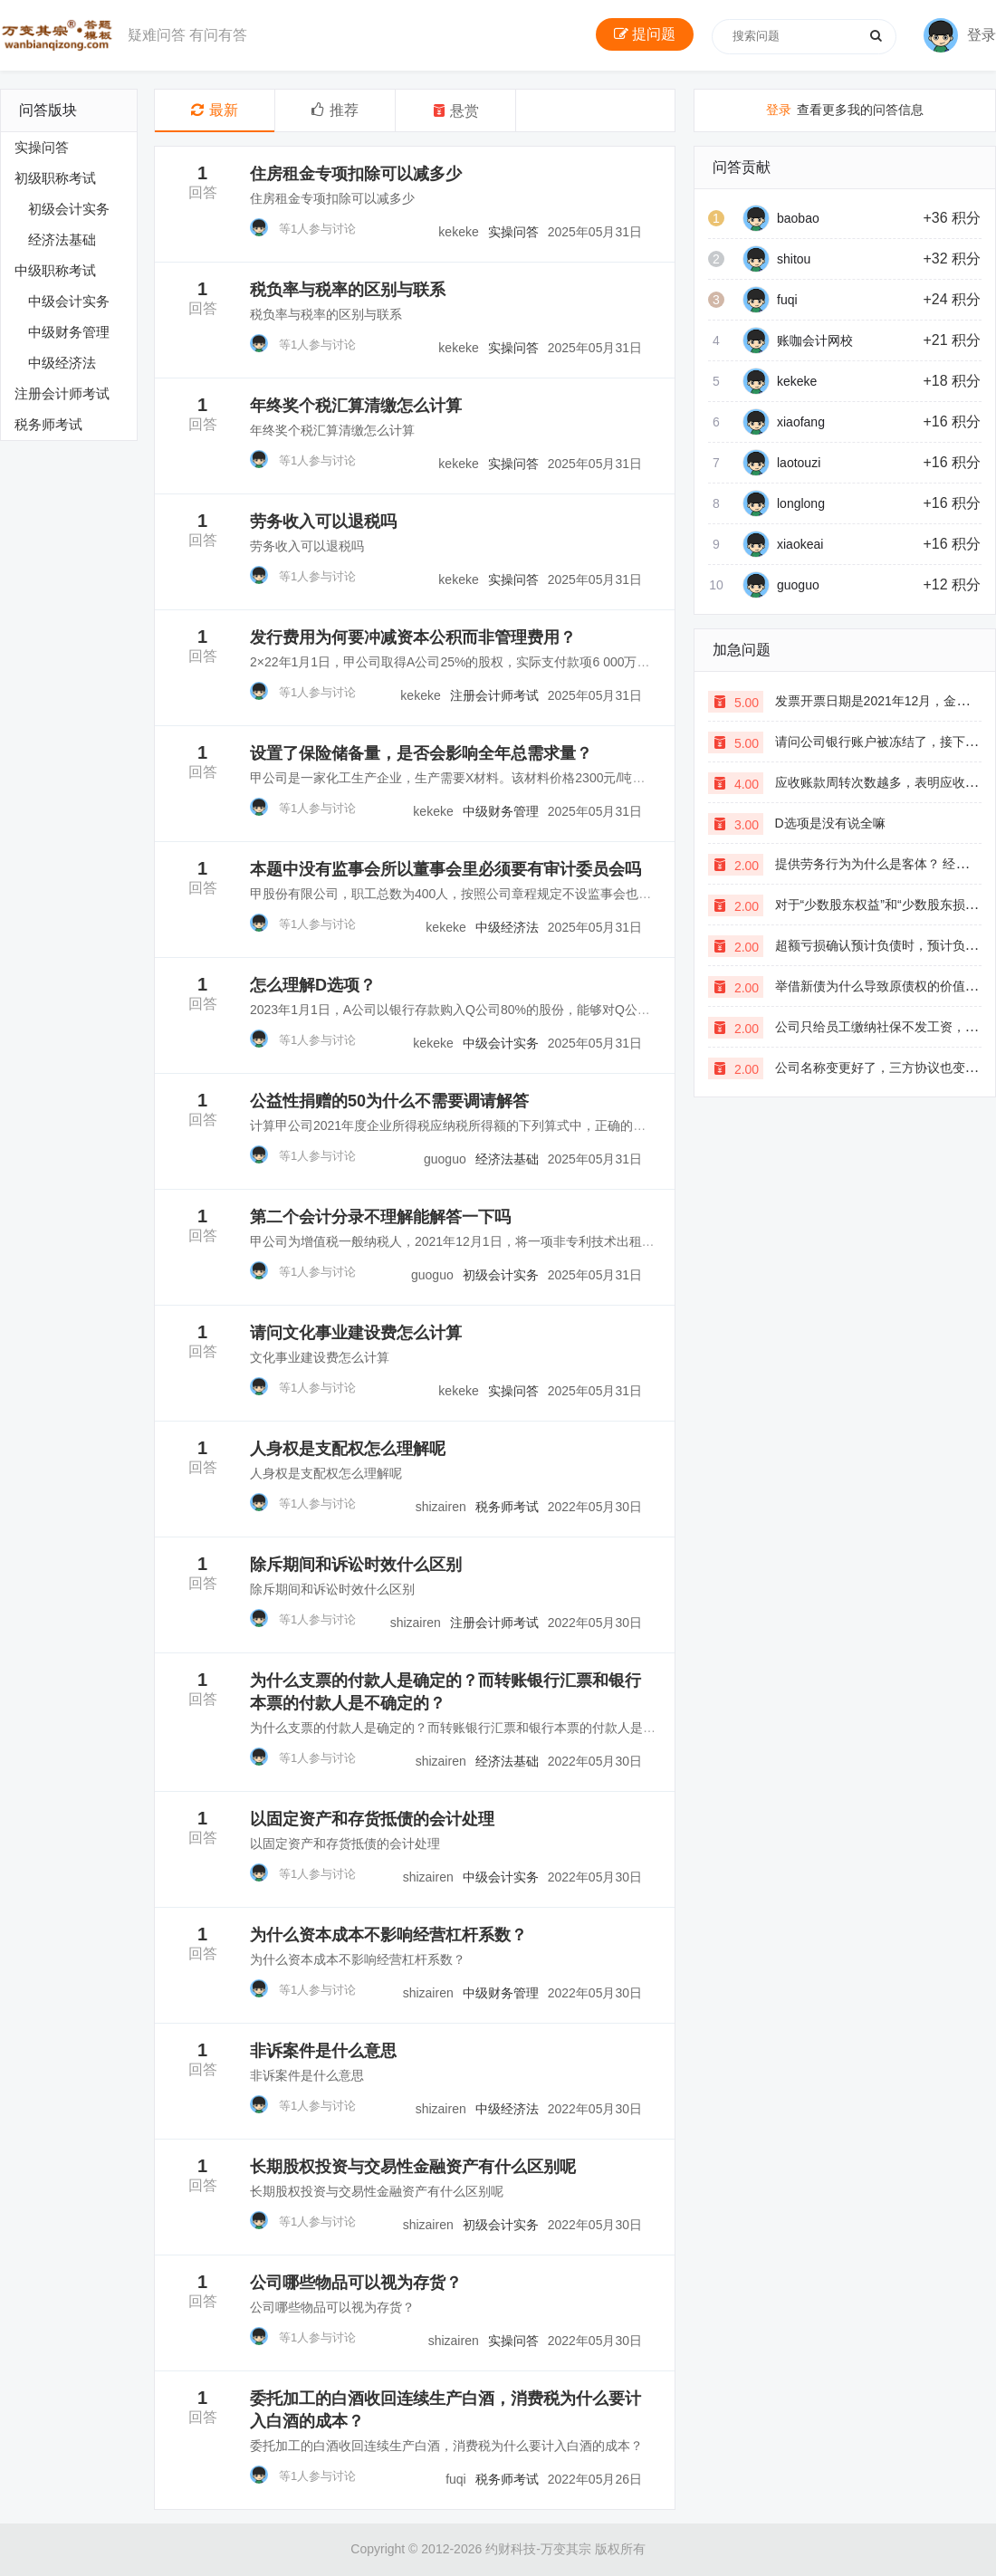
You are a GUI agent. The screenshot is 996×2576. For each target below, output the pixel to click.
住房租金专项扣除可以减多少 (356, 174)
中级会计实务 (69, 301)
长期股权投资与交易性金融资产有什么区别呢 (413, 2167)
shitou (793, 259)
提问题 (644, 34)
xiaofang (801, 422)
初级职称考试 (55, 178)
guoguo (798, 585)
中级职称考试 (55, 270)
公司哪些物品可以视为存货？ (356, 2283)
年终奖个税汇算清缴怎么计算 (356, 406)
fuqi (787, 299)
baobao (798, 218)
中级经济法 (62, 362)
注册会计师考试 (62, 393)
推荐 (335, 110)
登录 (778, 109)
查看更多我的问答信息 (845, 109)
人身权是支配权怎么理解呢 (347, 1449)
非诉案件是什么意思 (323, 2051)
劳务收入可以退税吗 (323, 521)
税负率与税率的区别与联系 (347, 290)
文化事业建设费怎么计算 (319, 1357)
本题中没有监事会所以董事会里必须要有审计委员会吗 (445, 869)
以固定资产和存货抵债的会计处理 (372, 1819)
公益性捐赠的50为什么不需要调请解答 (389, 1101)
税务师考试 (48, 424)
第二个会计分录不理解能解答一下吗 (380, 1217)
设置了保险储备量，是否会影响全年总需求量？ (421, 753)
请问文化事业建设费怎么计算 (356, 1333)
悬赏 (455, 111)
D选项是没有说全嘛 (830, 823)
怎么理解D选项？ (313, 985)
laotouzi (798, 462)
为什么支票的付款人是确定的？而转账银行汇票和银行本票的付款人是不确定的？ (478, 1727)
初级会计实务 (69, 208)
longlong (801, 503)
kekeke (797, 381)
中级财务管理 (69, 332)
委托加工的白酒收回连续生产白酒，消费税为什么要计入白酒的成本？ (446, 2445)
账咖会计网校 (815, 340)
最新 (214, 110)
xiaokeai (800, 544)
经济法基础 (62, 239)
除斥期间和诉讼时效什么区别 (356, 1565)
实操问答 (41, 147)
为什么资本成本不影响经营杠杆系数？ (388, 1935)
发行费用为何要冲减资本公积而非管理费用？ (413, 637)
